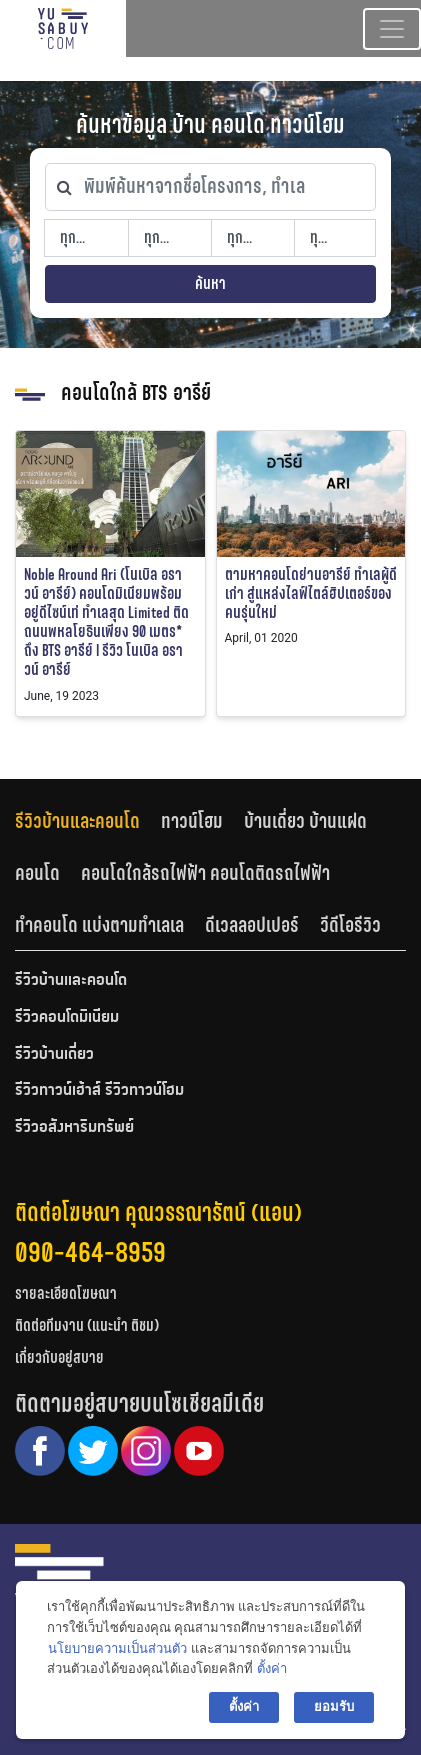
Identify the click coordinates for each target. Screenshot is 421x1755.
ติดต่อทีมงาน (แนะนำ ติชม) (87, 1325)
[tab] (88, 821)
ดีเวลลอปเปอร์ (252, 925)
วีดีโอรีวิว (350, 925)
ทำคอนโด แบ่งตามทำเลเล (99, 925)
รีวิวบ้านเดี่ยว (54, 1055)
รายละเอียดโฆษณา (66, 1293)
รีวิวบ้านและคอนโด (77, 821)
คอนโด (37, 873)
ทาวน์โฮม (192, 821)
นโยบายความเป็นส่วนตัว (117, 1648)
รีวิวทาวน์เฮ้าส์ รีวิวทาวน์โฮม (99, 1091)
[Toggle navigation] (392, 29)
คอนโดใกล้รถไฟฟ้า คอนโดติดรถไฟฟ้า (205, 873)
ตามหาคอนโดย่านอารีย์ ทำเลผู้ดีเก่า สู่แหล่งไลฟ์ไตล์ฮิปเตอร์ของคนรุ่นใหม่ (311, 593)
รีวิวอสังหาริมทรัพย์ (74, 1128)
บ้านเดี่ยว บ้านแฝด (305, 821)
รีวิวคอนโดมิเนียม (67, 1018)
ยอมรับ (334, 1706)
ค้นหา (210, 283)
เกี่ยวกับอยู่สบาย (59, 1357)
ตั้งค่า (272, 1668)
